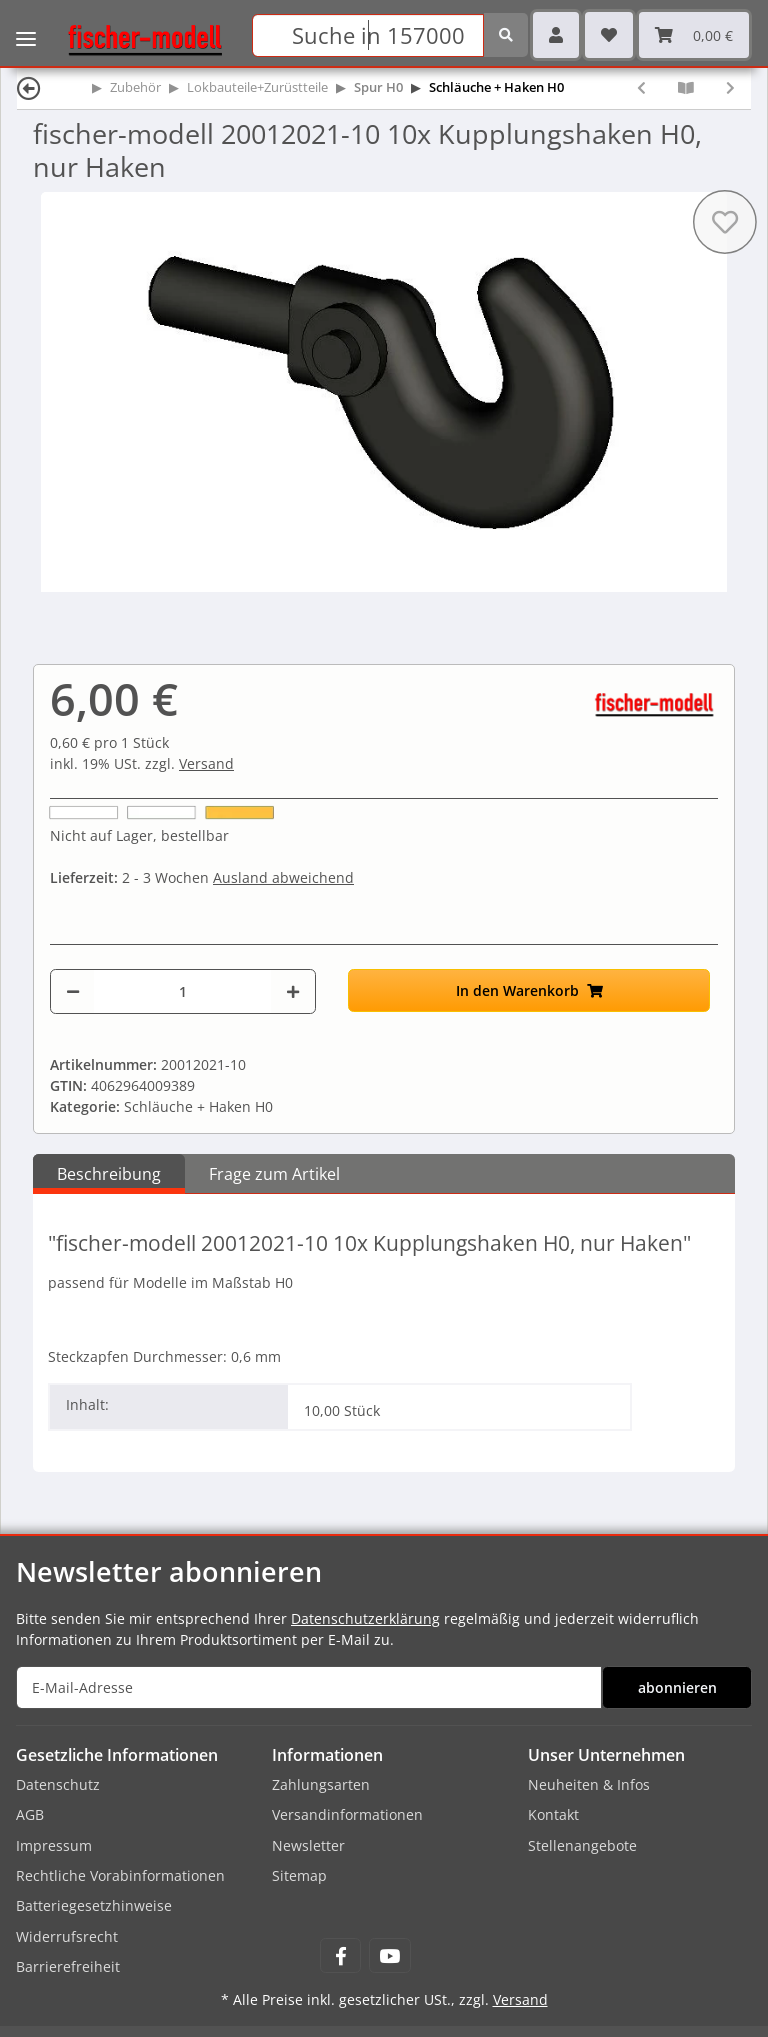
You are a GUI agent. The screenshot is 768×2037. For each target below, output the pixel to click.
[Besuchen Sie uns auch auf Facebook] (340, 1955)
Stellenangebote (582, 1845)
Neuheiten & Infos (589, 1784)
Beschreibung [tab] (109, 1174)
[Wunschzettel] (609, 35)
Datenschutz (58, 1784)
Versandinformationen (347, 1814)
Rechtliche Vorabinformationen (120, 1875)
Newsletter (308, 1845)
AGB (30, 1814)
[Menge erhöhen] (293, 991)
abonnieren (677, 1687)
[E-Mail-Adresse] (309, 1687)
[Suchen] (368, 35)
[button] (556, 35)
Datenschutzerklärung (365, 1618)
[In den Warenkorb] (529, 990)
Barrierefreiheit (68, 1966)
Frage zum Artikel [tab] (274, 1174)
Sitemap (299, 1875)
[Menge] (182, 991)
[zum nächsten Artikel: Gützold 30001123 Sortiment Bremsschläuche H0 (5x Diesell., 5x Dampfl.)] (730, 87)
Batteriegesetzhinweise (94, 1905)
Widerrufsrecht (67, 1936)
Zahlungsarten (321, 1784)
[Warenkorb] (694, 35)
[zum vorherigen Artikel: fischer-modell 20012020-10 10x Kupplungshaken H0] (641, 87)
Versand (206, 763)
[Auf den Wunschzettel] (725, 222)
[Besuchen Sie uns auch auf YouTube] (389, 1955)
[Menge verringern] (73, 991)
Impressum (54, 1845)
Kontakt (553, 1814)
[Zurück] (29, 87)
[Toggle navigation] (26, 25)
